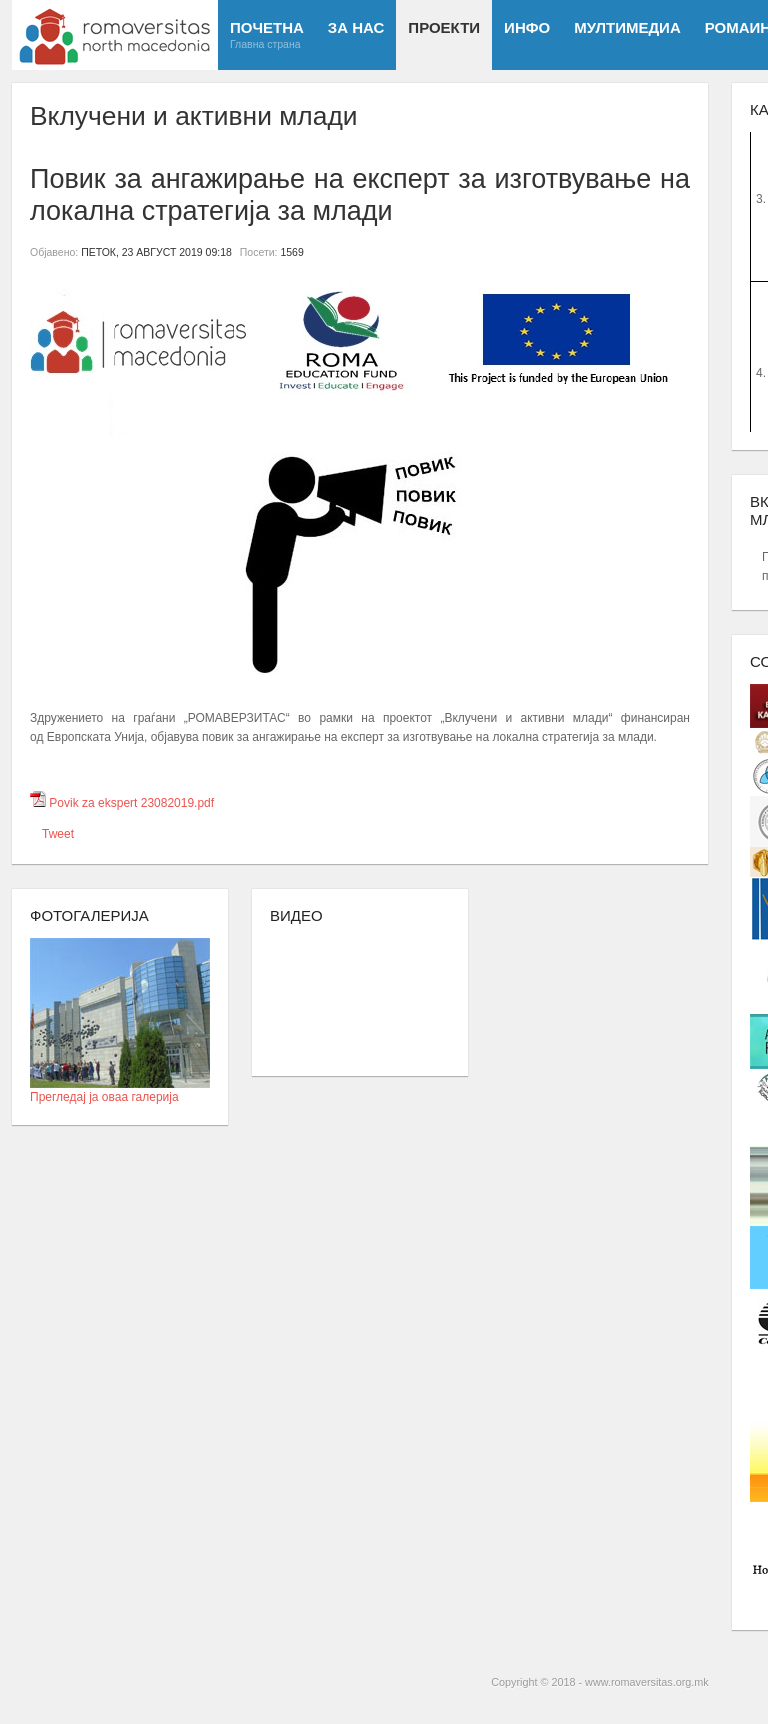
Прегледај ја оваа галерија (120, 1090)
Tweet (58, 834)
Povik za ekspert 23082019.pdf (131, 803)
